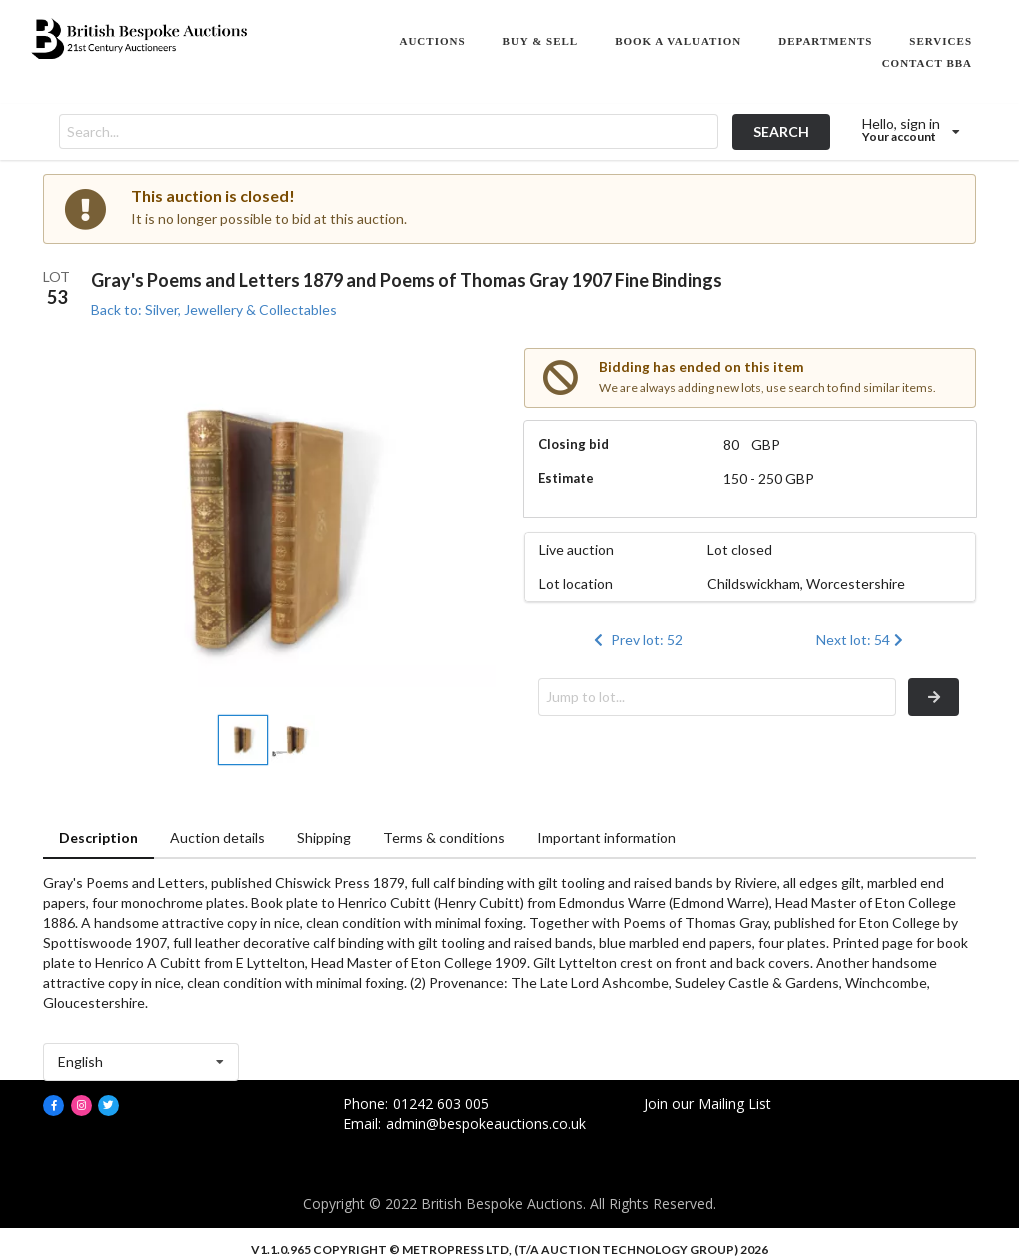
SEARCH (781, 131)
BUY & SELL (541, 41)
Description (98, 837)
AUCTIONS (432, 41)
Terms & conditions (444, 837)
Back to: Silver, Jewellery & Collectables (214, 309)
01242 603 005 (441, 1103)
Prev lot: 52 (637, 639)
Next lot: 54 (861, 639)
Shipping (324, 837)
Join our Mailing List (707, 1103)
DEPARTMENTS (825, 41)
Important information (606, 837)
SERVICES (940, 41)
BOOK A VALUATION (678, 41)
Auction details (217, 837)
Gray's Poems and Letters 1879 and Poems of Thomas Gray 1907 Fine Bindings (406, 280)
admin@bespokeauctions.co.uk (486, 1123)
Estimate (566, 478)
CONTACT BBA (927, 63)
